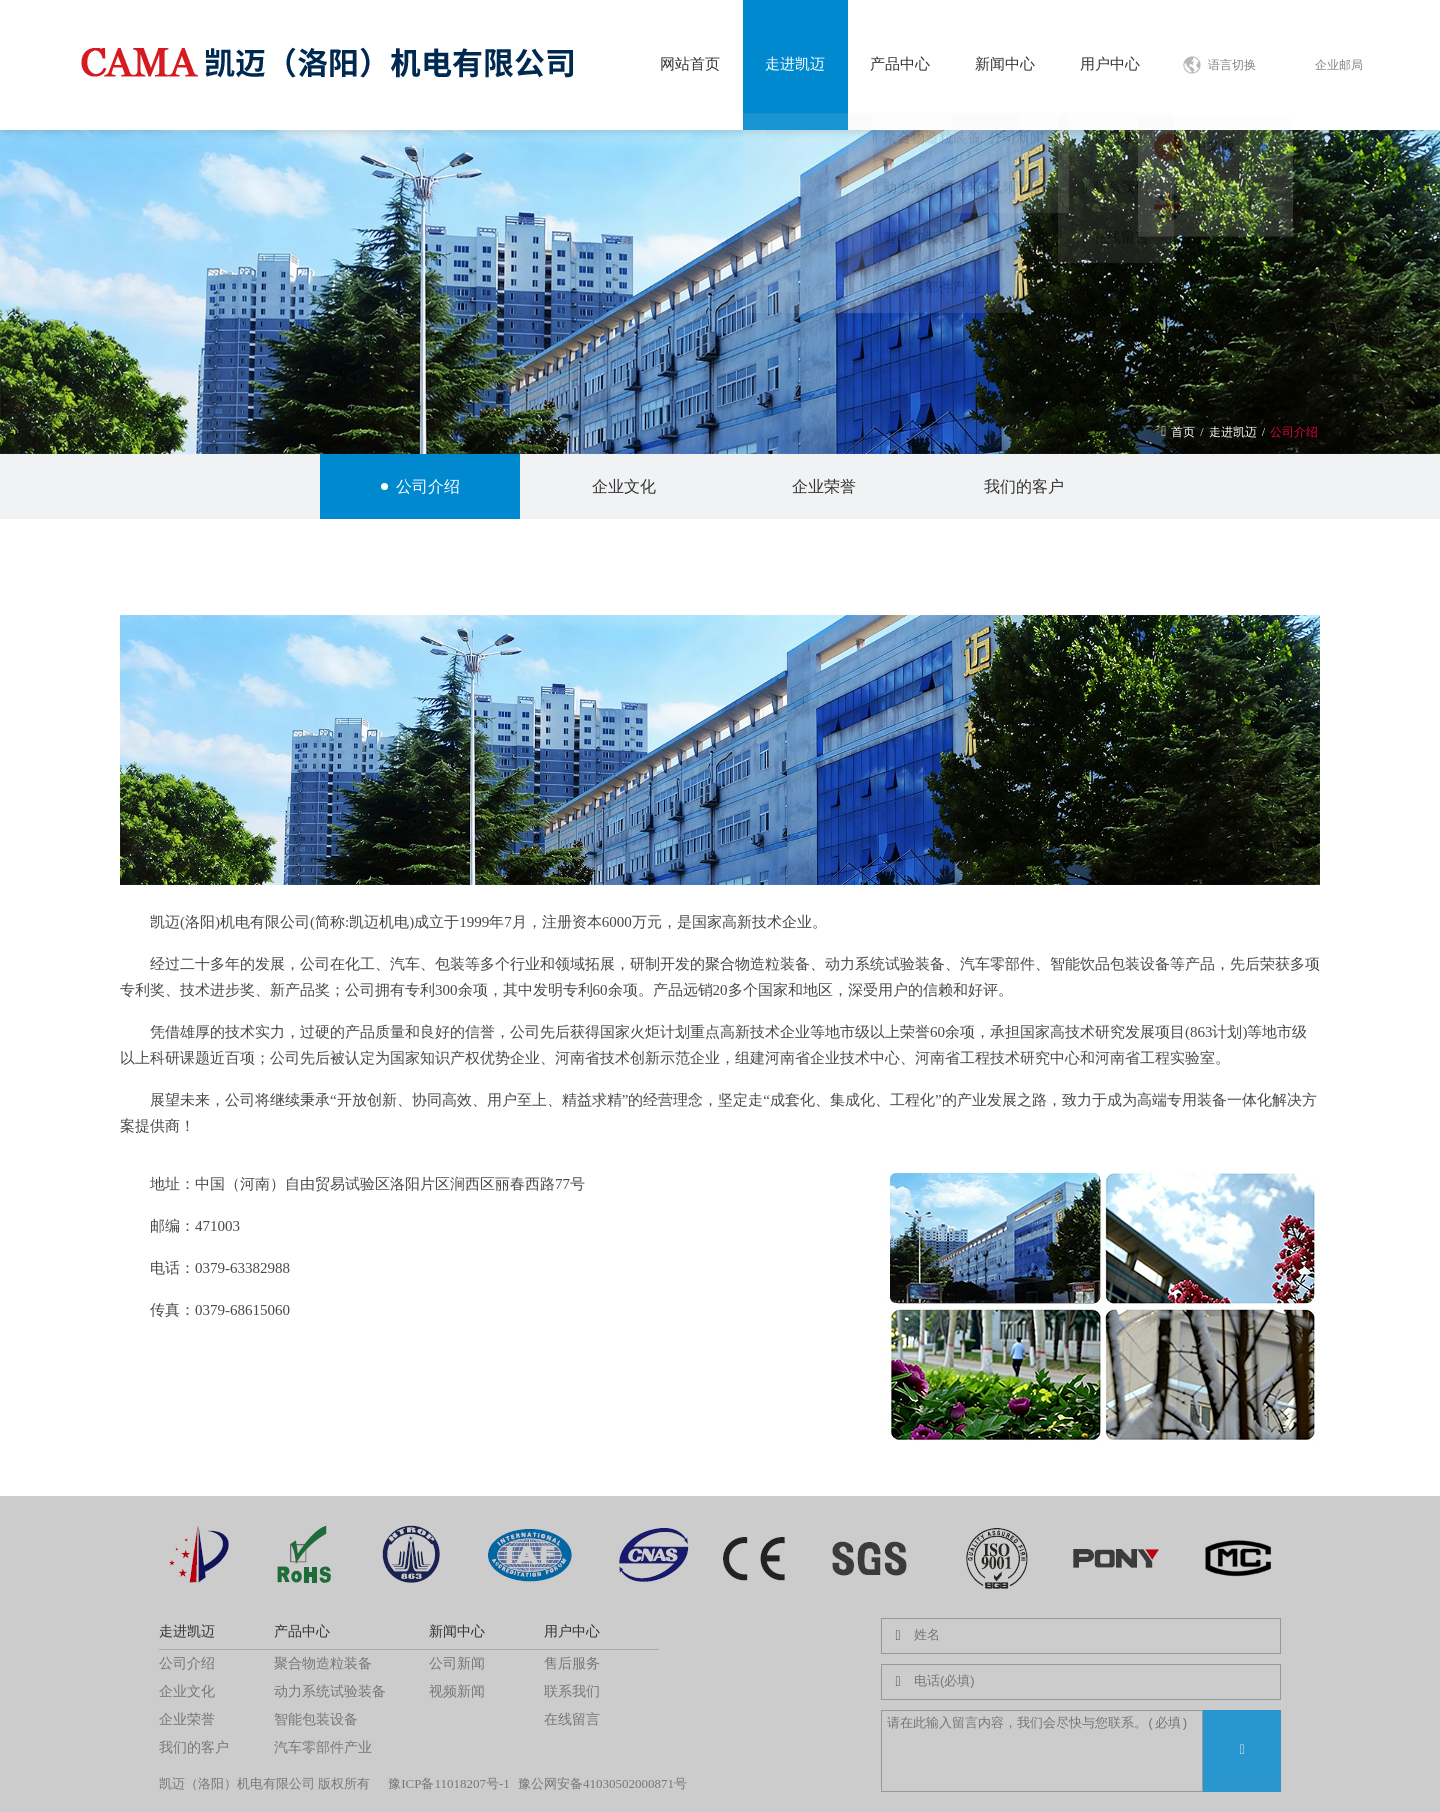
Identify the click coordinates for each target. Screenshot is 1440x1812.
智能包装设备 (316, 1719)
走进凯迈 (795, 64)
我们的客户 (1020, 486)
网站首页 (690, 64)
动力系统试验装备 (330, 1691)
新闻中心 (1005, 64)
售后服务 (572, 1663)
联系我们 (572, 1691)
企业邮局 (1339, 65)
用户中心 (1110, 64)
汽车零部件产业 (323, 1747)
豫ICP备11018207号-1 (449, 1783)
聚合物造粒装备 (323, 1663)
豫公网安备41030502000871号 (602, 1783)
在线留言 (572, 1719)
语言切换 (1240, 65)
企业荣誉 (820, 486)
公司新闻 (457, 1663)
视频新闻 (457, 1691)
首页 (1183, 432)
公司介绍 (1294, 432)
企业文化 (620, 486)
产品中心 (900, 64)
